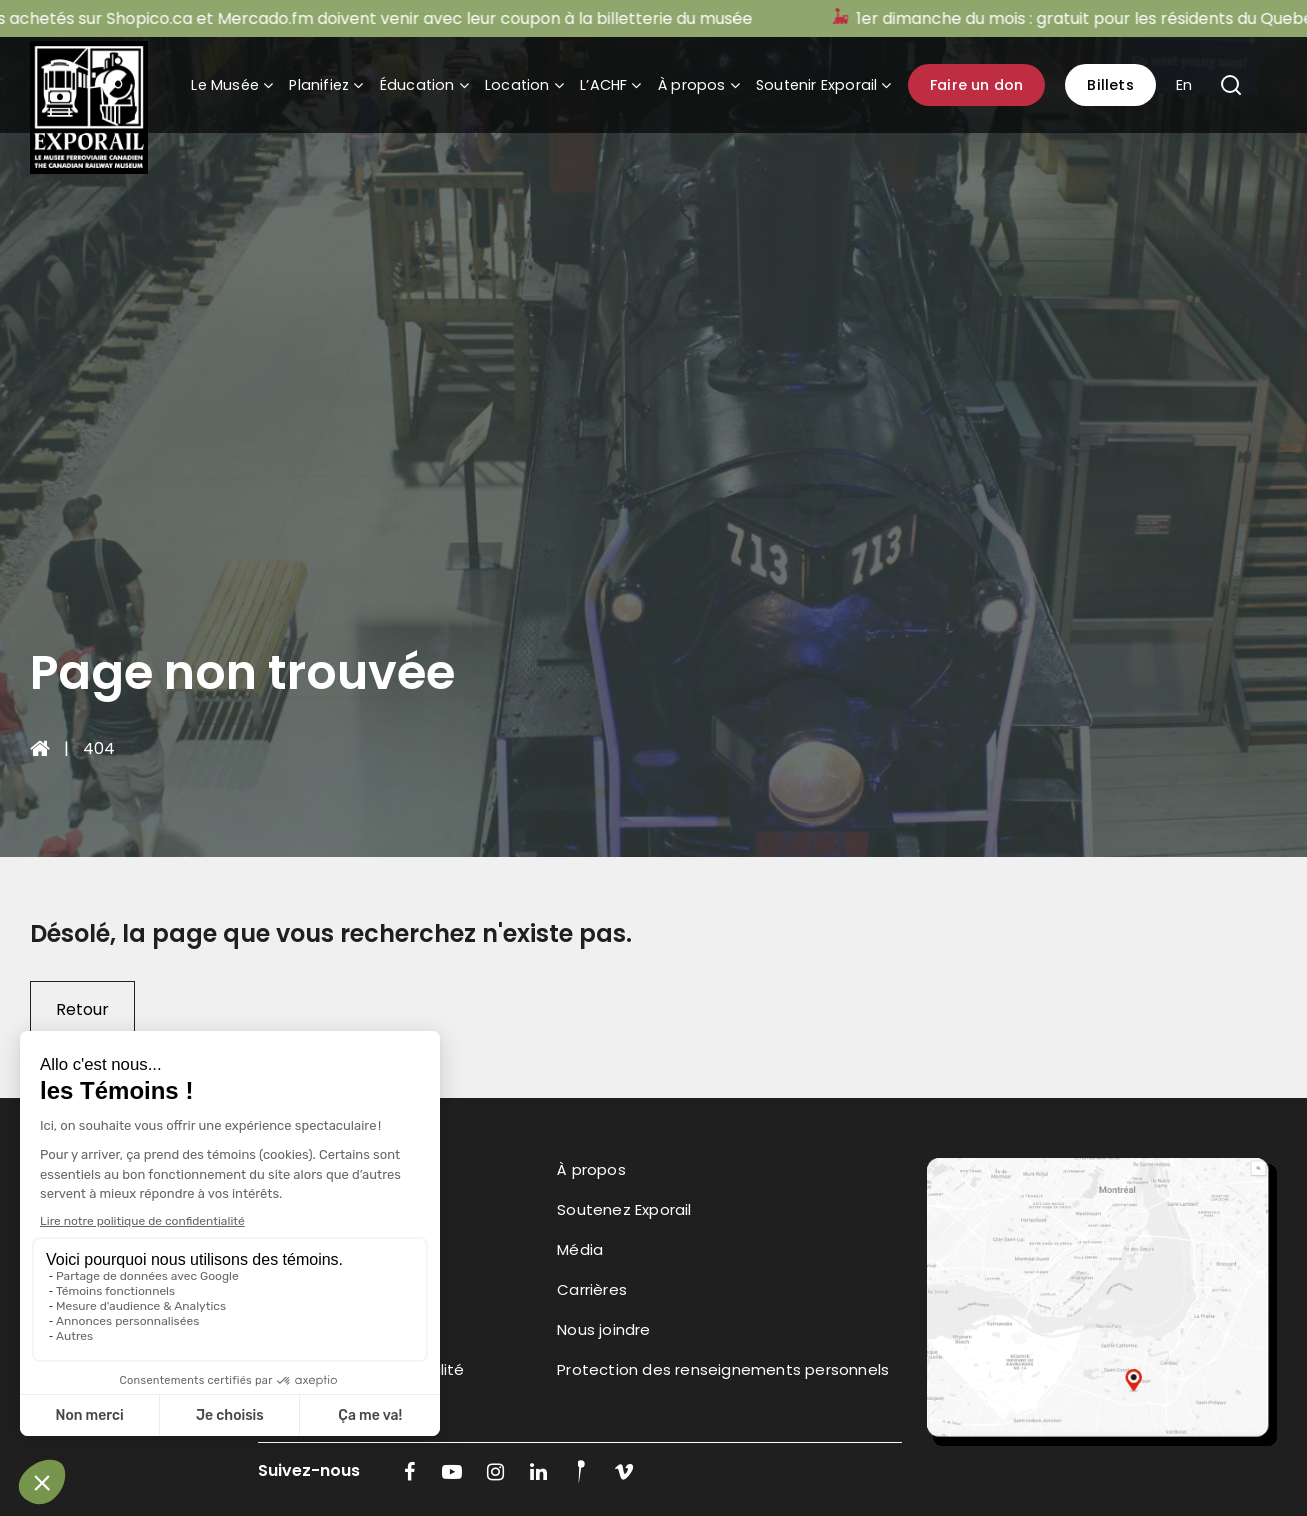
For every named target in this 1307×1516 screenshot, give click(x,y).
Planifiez (319, 85)
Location (517, 85)
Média (580, 1249)
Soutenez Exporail (624, 1209)
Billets (1110, 85)
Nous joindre (603, 1329)
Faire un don (976, 85)
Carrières (592, 1289)
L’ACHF (603, 85)
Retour (82, 1009)
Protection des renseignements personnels (723, 1369)
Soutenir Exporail (816, 85)
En (1184, 85)
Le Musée (225, 85)
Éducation (417, 85)
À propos (692, 85)
